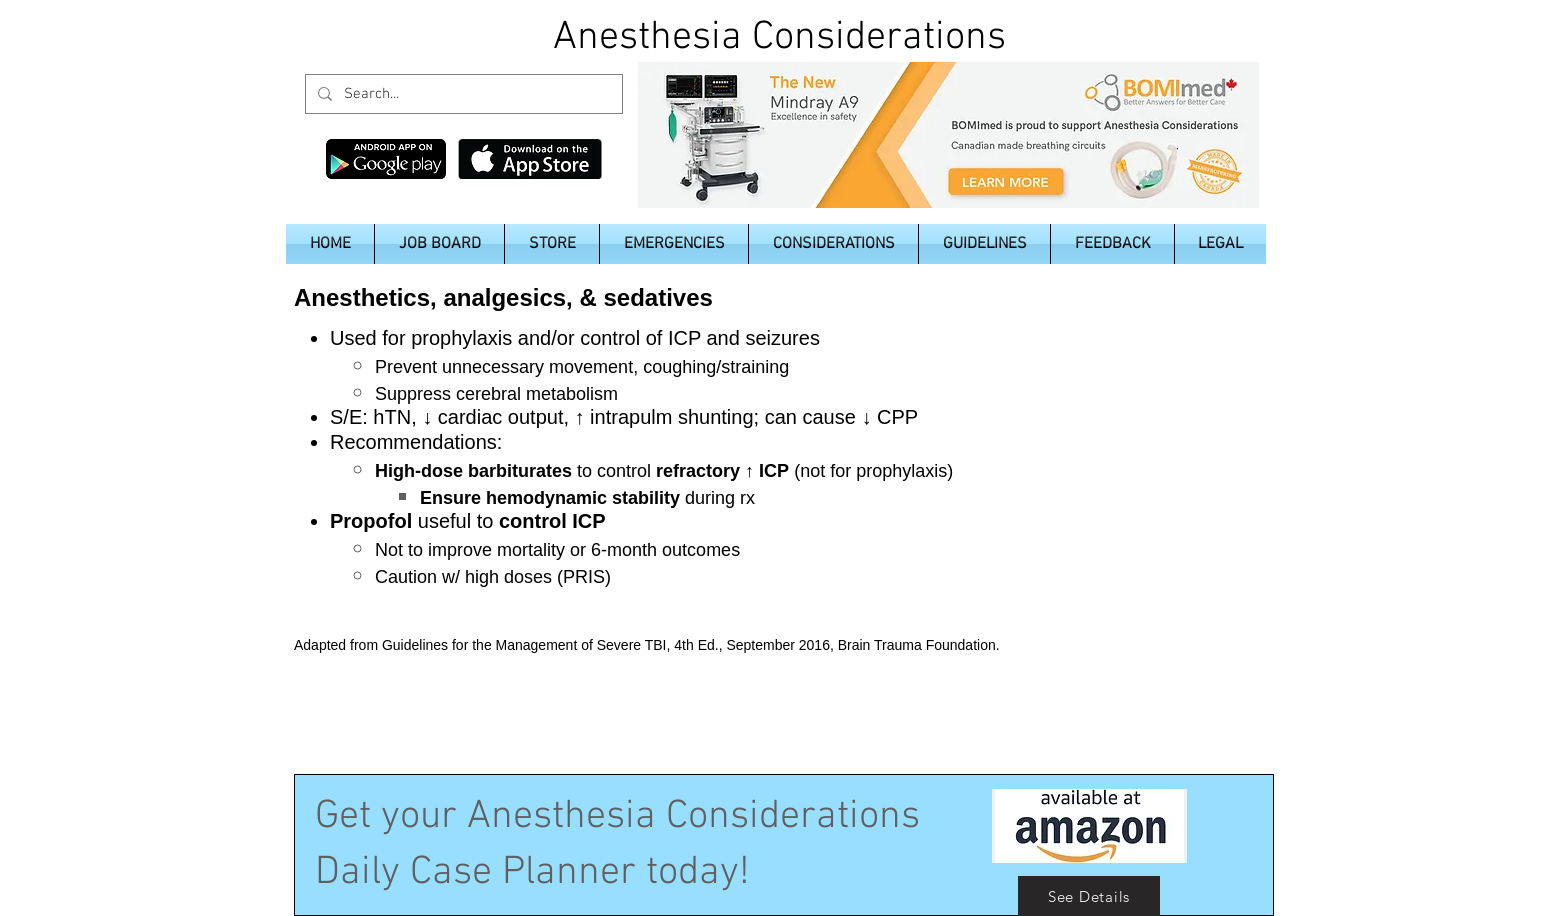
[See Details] (1089, 896)
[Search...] (462, 94)
